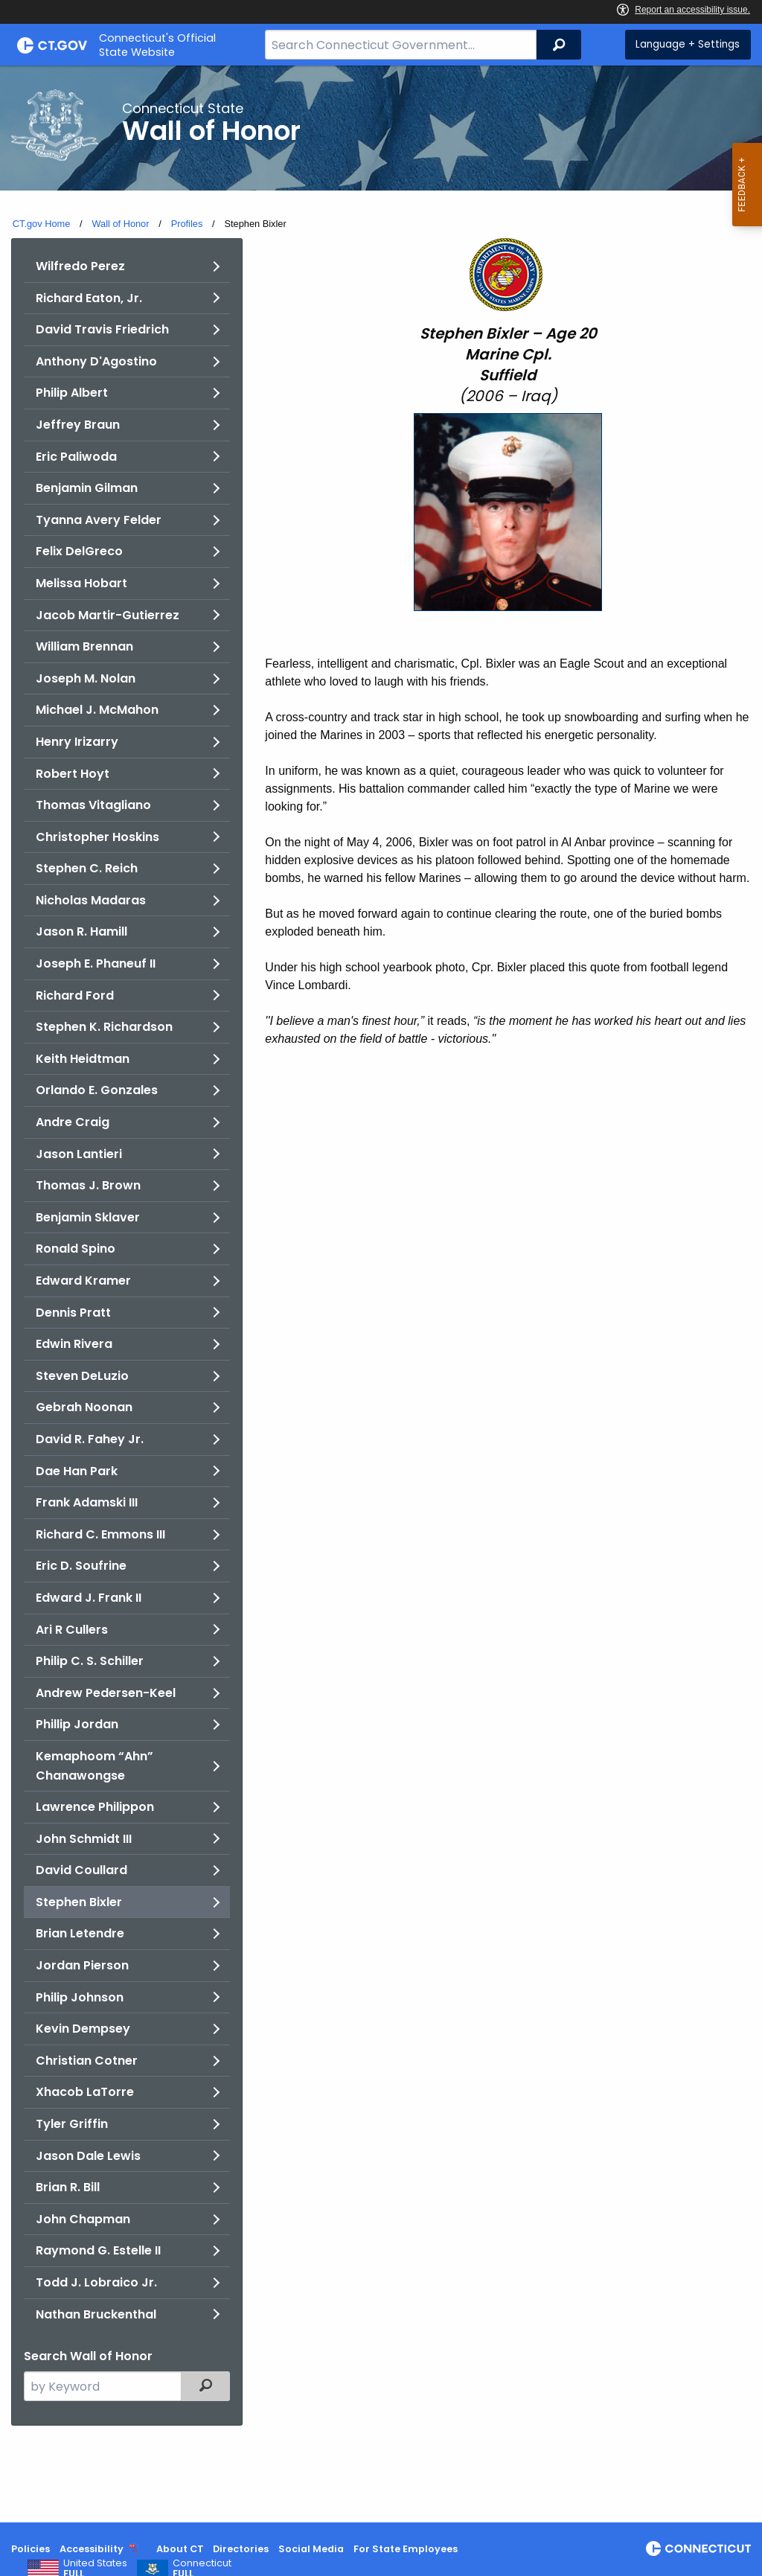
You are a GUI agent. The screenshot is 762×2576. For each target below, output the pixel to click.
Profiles (187, 223)
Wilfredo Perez (80, 266)
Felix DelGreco (79, 551)
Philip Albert (72, 392)
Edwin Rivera (74, 1343)
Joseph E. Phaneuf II (96, 963)
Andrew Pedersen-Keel (106, 1692)
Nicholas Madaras (91, 900)
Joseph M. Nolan (85, 678)
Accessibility (92, 2549)
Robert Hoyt (72, 773)
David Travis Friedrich (102, 329)
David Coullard (81, 1870)
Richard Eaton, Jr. (89, 298)
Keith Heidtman (82, 1058)
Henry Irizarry (77, 741)
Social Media (311, 2549)
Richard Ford (75, 995)
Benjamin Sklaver (88, 1217)
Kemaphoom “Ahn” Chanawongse (94, 1766)
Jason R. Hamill (81, 931)
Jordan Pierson (82, 1965)
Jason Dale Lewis (88, 2155)
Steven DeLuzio (82, 1375)
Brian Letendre (80, 1933)
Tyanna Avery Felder (98, 519)
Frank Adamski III (87, 1502)
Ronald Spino (75, 1248)
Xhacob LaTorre (85, 2091)
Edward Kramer (83, 1280)
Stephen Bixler (79, 1902)
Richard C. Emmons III (100, 1534)
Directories (241, 2549)
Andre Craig (72, 1122)
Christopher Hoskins (97, 837)
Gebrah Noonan (84, 1407)
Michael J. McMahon (97, 709)
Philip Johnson (80, 1997)
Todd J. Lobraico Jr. (96, 2282)
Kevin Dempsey (83, 2028)
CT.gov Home (42, 223)
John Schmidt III (84, 1838)
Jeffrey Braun (78, 424)
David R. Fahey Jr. (90, 1439)
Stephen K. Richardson (104, 1026)
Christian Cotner (87, 2060)
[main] (381, 1293)
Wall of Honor (120, 223)
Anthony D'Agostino (96, 361)
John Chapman (83, 2219)
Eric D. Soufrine (81, 1565)
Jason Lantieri (79, 1154)
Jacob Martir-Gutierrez (107, 615)
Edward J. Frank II (88, 1597)
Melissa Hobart (81, 583)
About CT (180, 2549)
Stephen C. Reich (87, 868)
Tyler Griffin (72, 2123)
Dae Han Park (77, 1471)
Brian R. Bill (68, 2187)
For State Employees (405, 2549)
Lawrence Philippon (95, 1806)
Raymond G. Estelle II (98, 2250)
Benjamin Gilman (87, 487)
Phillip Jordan (77, 1724)
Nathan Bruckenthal (96, 2314)
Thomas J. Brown (88, 1185)
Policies (30, 2549)
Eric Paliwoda (76, 456)
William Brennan (84, 646)
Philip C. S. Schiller (90, 1660)
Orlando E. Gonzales (97, 1090)
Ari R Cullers (72, 1629)
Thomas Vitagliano (93, 805)
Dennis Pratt (73, 1312)
